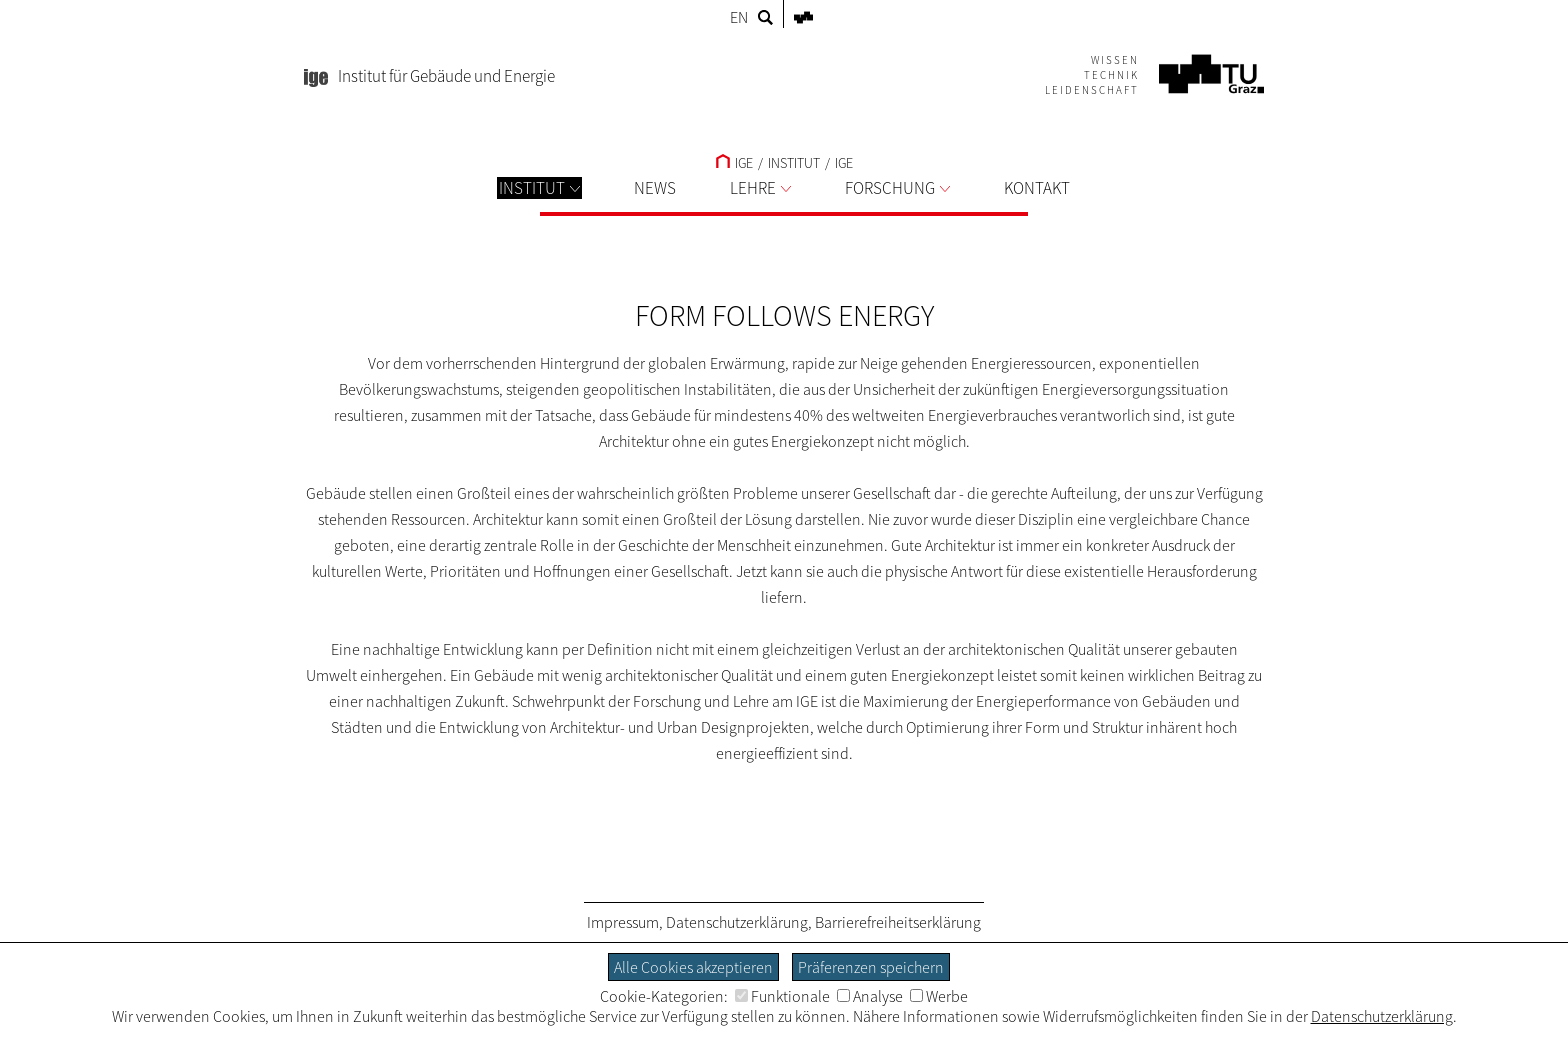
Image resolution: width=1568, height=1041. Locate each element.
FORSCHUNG (897, 188)
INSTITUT (539, 188)
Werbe (939, 996)
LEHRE (760, 188)
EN (739, 17)
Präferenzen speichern (871, 967)
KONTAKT (1037, 188)
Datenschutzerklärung (737, 922)
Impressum (623, 922)
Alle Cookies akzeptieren (693, 967)
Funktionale (782, 996)
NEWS (655, 188)
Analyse (870, 996)
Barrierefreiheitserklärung (898, 922)
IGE (734, 163)
